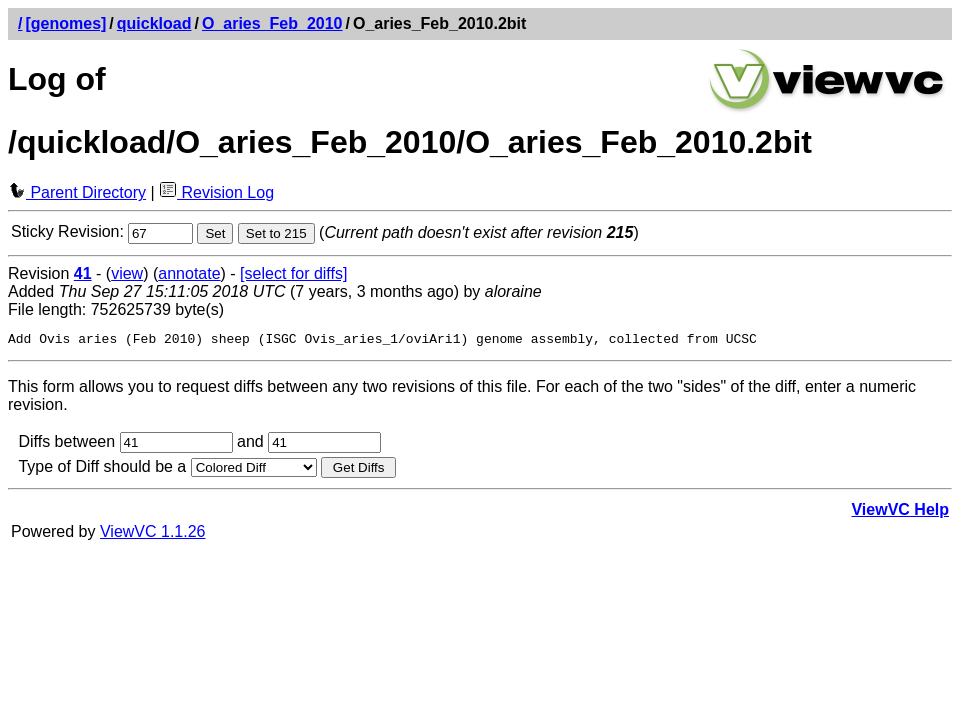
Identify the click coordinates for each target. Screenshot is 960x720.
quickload (154, 23)
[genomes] (65, 23)
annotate (189, 273)
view (127, 273)
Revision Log (216, 192)
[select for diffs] (293, 273)
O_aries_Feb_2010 (272, 23)
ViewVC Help (900, 512)
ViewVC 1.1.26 (153, 534)
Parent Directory (77, 192)
